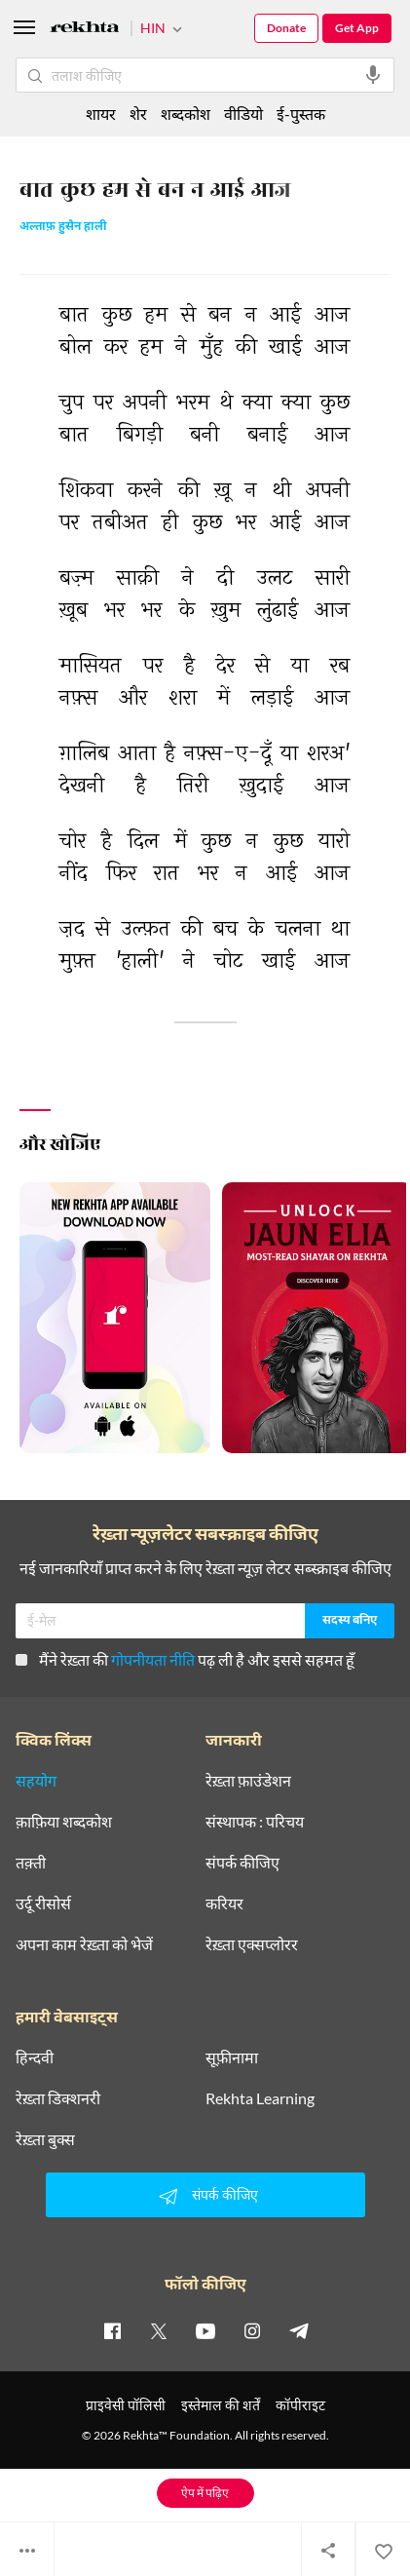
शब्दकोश (185, 113)
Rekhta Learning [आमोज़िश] (260, 2098)
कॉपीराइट (300, 2405)
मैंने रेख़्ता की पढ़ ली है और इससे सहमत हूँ (185, 1659)
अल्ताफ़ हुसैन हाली (63, 227)
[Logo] (85, 30)
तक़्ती (31, 1862)
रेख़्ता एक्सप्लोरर (251, 1944)
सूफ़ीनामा (231, 2057)
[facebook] (112, 2330)
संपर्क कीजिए (242, 1862)
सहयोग (36, 1780)
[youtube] (205, 2330)
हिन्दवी (35, 2057)
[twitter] (158, 2330)
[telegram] (299, 2330)
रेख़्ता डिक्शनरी (58, 2098)
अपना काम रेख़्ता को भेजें (84, 1944)
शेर (138, 113)
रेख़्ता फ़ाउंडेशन (248, 1780)
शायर (101, 113)
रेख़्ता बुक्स (45, 2139)
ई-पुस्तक (301, 113)
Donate (286, 27)
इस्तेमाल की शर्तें (220, 2405)
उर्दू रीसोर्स (43, 1903)
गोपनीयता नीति (153, 1659)
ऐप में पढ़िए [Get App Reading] (205, 2492)
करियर (224, 1903)
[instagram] (252, 2330)
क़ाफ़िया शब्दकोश (64, 1821)
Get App (357, 27)
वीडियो (243, 113)
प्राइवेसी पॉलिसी (126, 2405)
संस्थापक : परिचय (254, 1821)
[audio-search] (373, 75)
